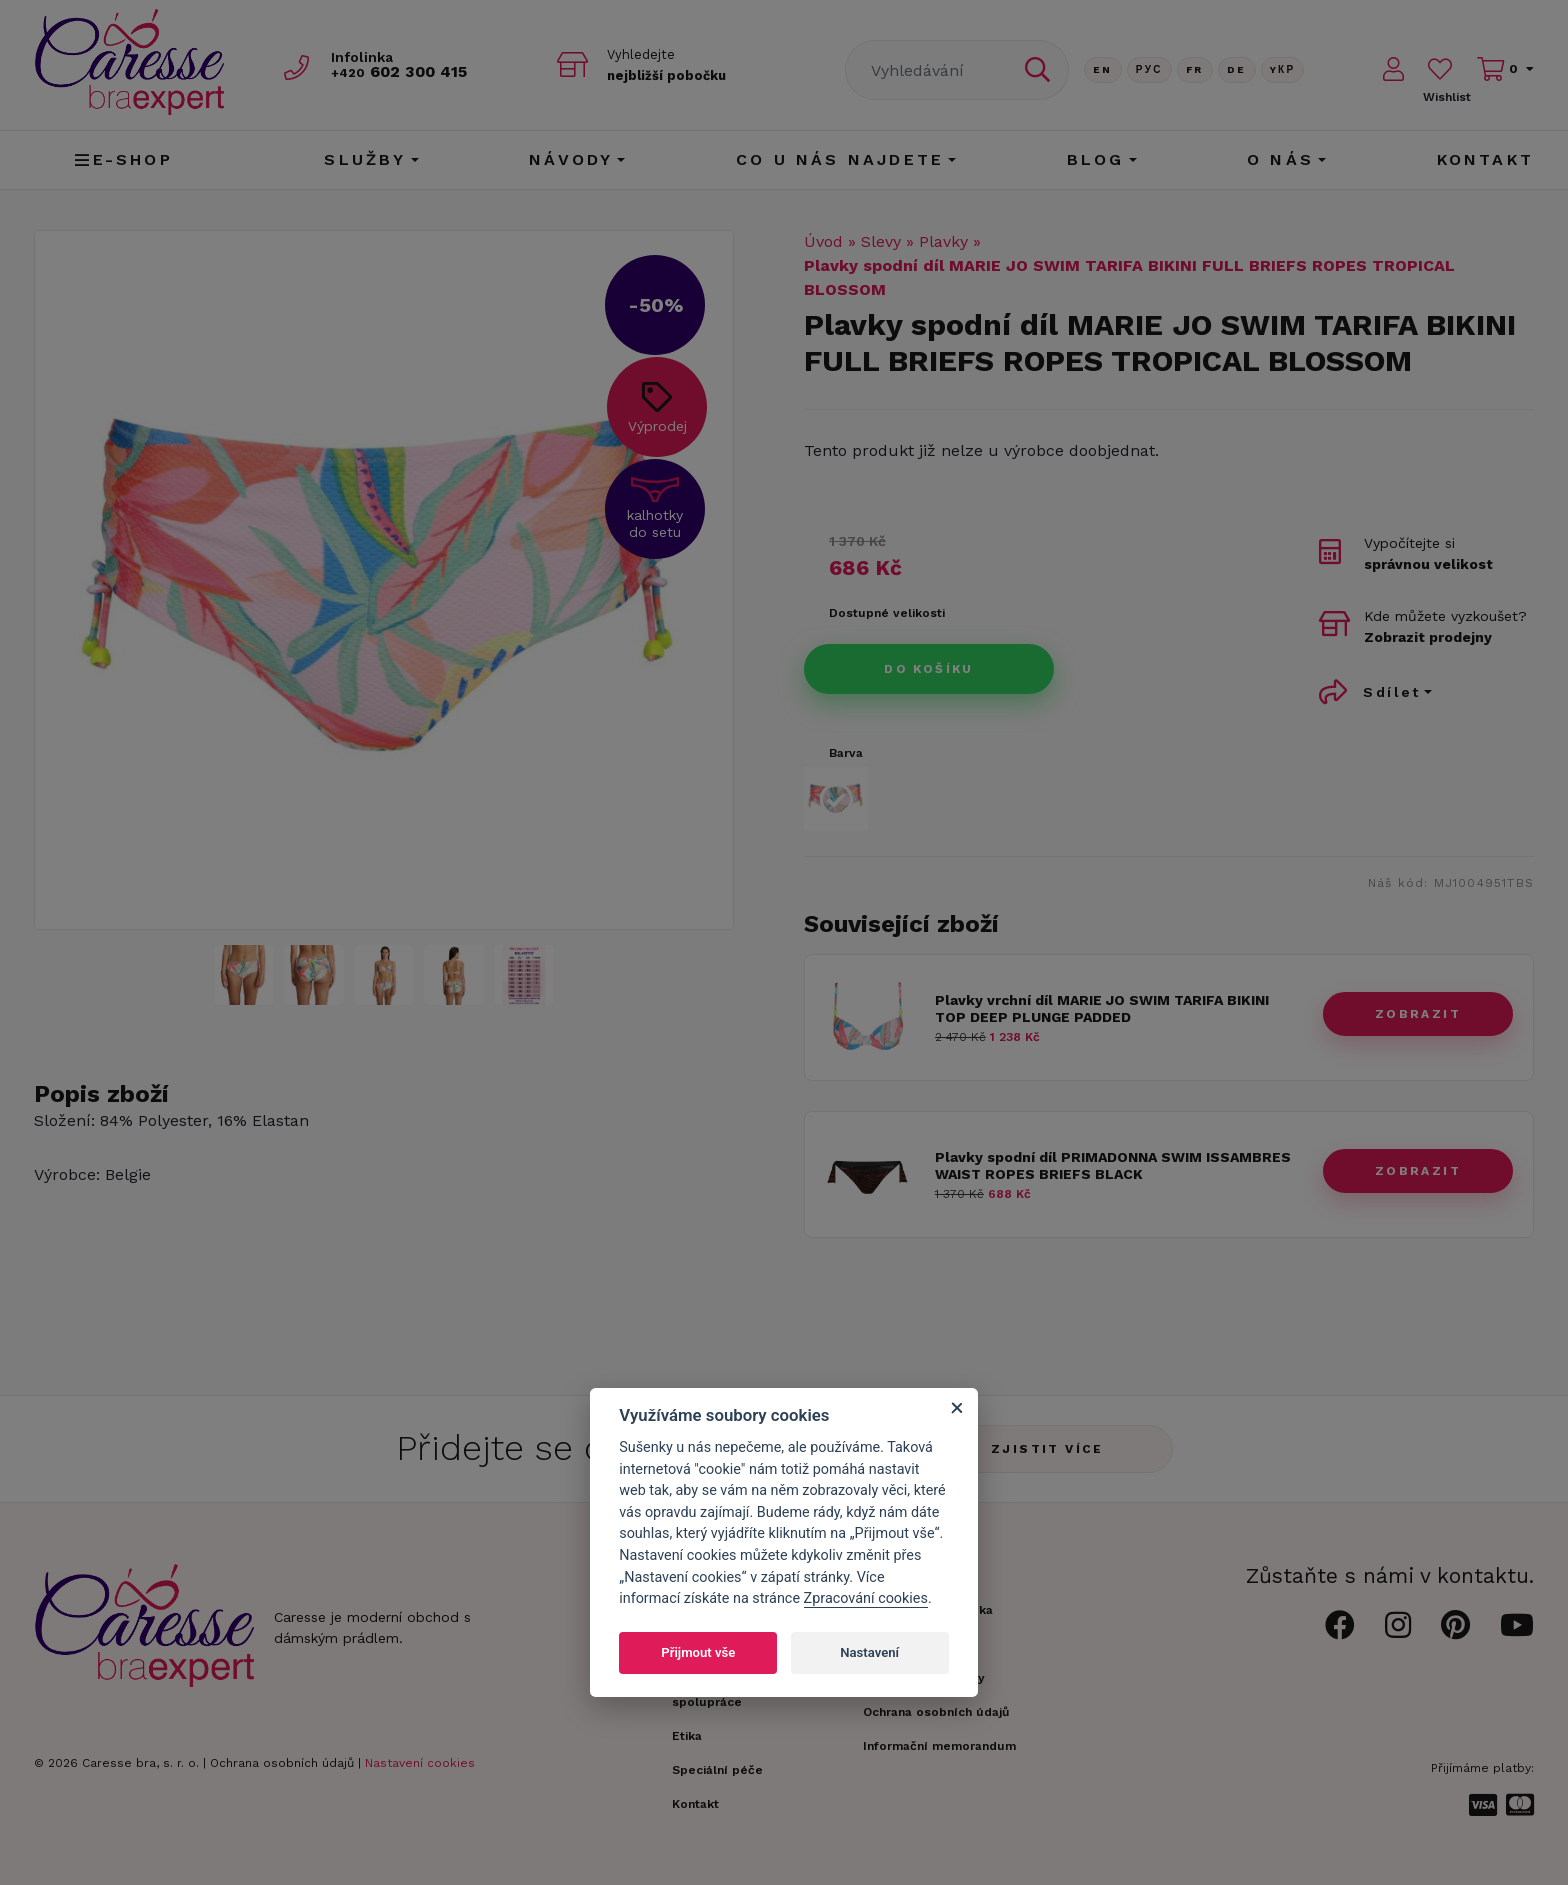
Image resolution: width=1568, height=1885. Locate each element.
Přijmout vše (698, 1652)
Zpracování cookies (866, 1598)
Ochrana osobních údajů (282, 1763)
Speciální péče (717, 1770)
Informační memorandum (939, 1746)
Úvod (823, 241)
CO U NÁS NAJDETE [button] (840, 159)
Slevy (881, 241)
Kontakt (1485, 159)
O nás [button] (1280, 159)
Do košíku (929, 669)
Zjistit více (1047, 1449)
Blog (1096, 159)
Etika (687, 1736)
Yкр (1283, 69)
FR (1195, 69)
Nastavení (869, 1652)
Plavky (943, 241)
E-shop (123, 159)
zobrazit (1418, 1014)
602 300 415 (405, 71)
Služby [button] (365, 159)
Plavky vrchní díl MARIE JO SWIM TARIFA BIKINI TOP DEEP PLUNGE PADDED (1102, 1008)
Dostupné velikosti (887, 613)
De (1237, 69)
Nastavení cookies (420, 1763)
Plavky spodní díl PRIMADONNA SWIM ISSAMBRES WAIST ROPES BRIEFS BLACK (1113, 1165)
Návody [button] (571, 159)
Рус (1149, 69)
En (1103, 69)
